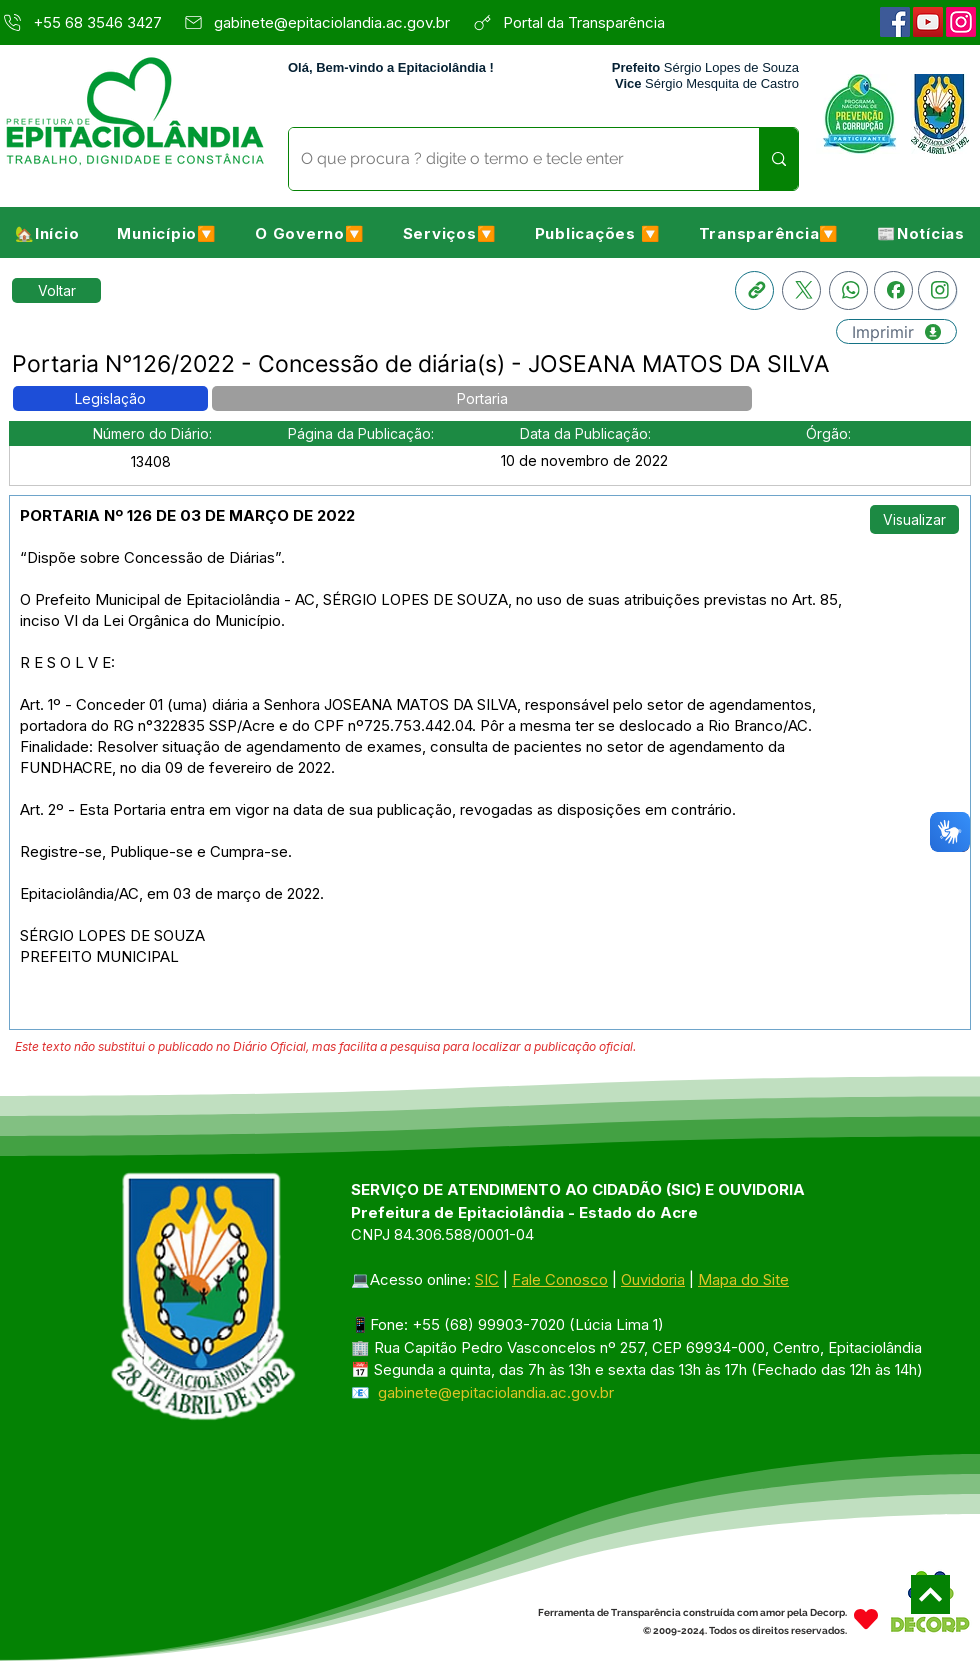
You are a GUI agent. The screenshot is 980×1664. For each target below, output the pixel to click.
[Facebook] (895, 22)
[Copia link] (754, 290)
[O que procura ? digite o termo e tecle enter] (509, 159)
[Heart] (866, 1619)
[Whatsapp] (848, 290)
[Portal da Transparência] (595, 22)
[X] (801, 290)
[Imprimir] (896, 331)
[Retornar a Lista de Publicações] (56, 290)
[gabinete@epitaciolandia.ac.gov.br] (322, 22)
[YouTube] (928, 22)
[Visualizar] (914, 519)
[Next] (930, 1594)
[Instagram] (961, 22)
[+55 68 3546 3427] (85, 22)
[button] (167, 233)
